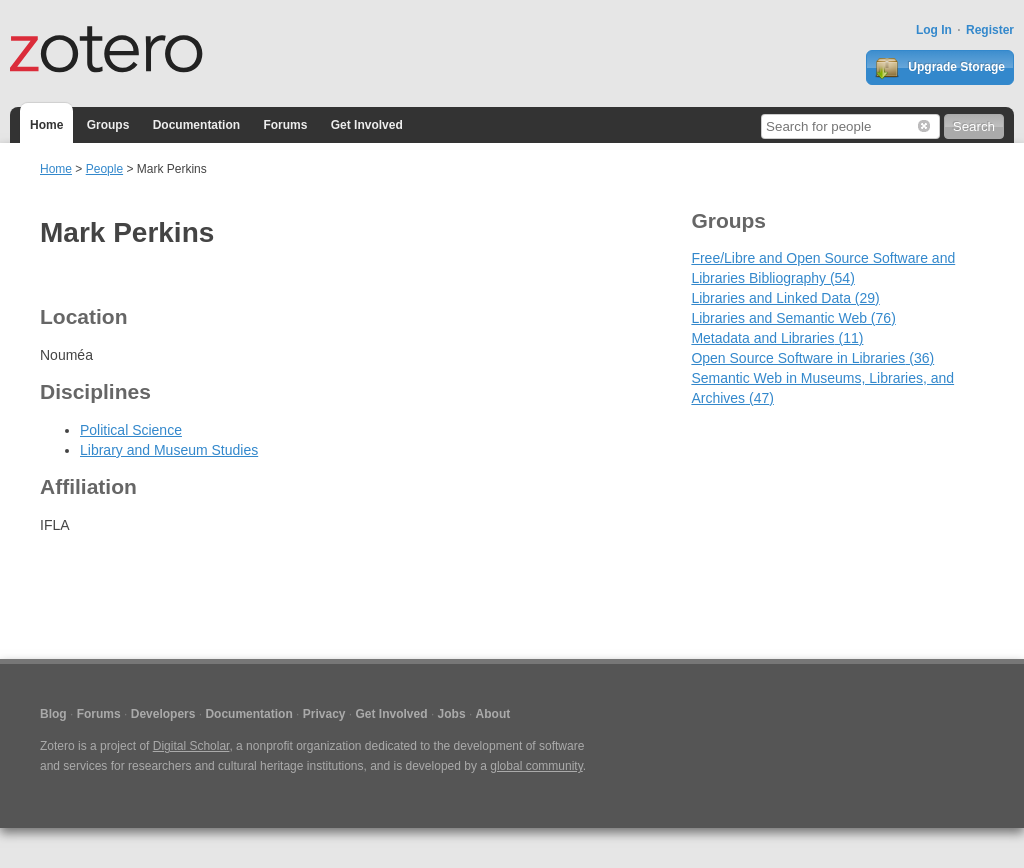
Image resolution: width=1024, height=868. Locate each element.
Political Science (131, 430)
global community (536, 766)
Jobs (452, 714)
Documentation (196, 125)
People (104, 169)
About (493, 714)
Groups (108, 125)
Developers (163, 714)
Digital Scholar (191, 746)
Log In (934, 30)
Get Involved (367, 125)
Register (990, 30)
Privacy (324, 714)
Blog (53, 714)
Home (46, 125)
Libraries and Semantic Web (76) (793, 318)
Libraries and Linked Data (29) (785, 298)
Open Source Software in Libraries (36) (812, 358)
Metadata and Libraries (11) (777, 338)
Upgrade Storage (940, 68)
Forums (285, 125)
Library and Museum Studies (169, 450)
